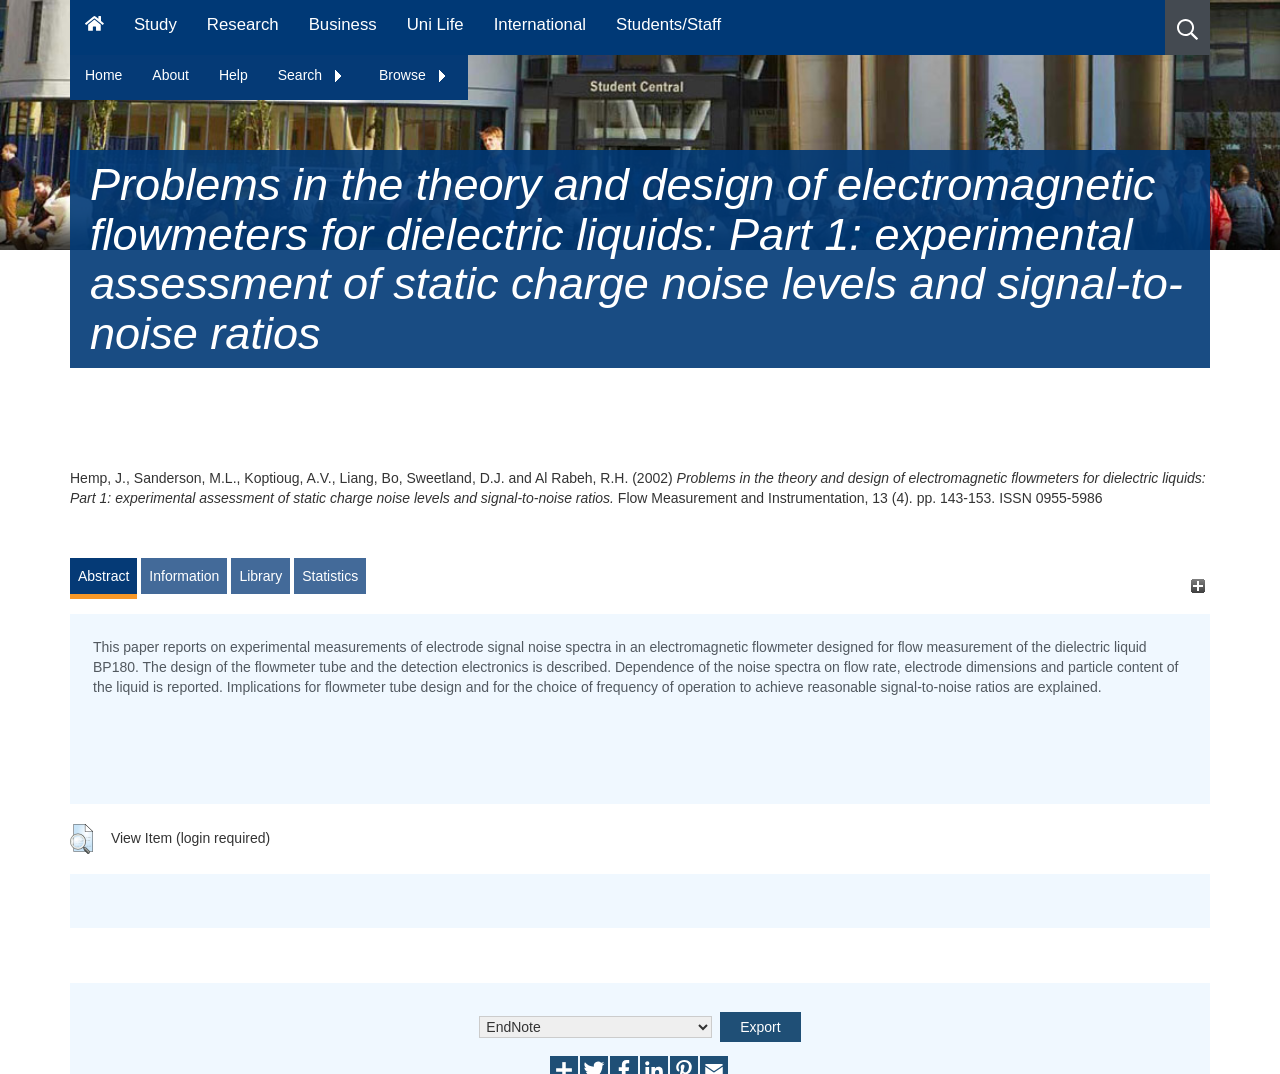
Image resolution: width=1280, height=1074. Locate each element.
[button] (1187, 27)
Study (155, 24)
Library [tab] (260, 576)
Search (311, 75)
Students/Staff (668, 24)
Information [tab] (184, 576)
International (540, 24)
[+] (1197, 585)
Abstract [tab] (103, 576)
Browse (413, 75)
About (170, 75)
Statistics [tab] (330, 576)
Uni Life (435, 24)
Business (343, 24)
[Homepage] (94, 27)
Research (243, 24)
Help (233, 75)
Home (103, 75)
